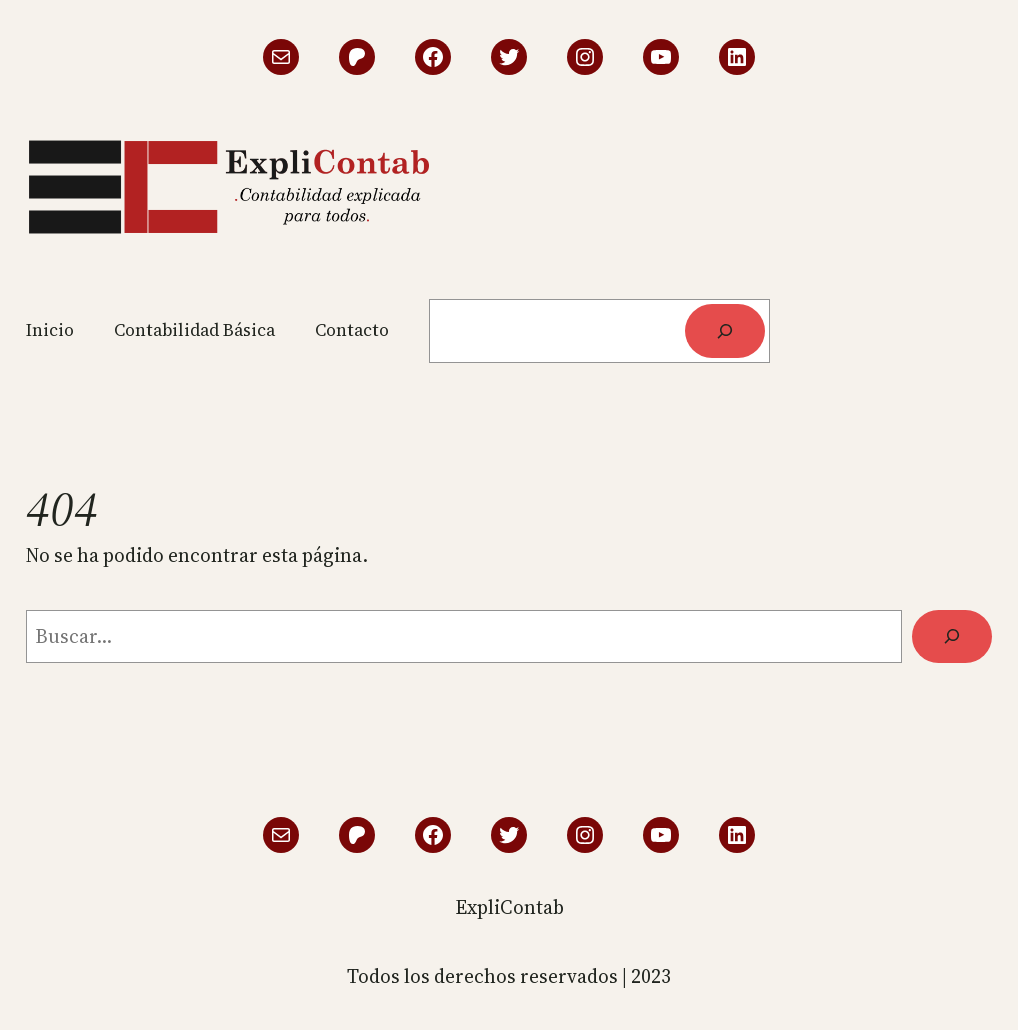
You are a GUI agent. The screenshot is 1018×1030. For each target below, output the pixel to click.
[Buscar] (724, 331)
